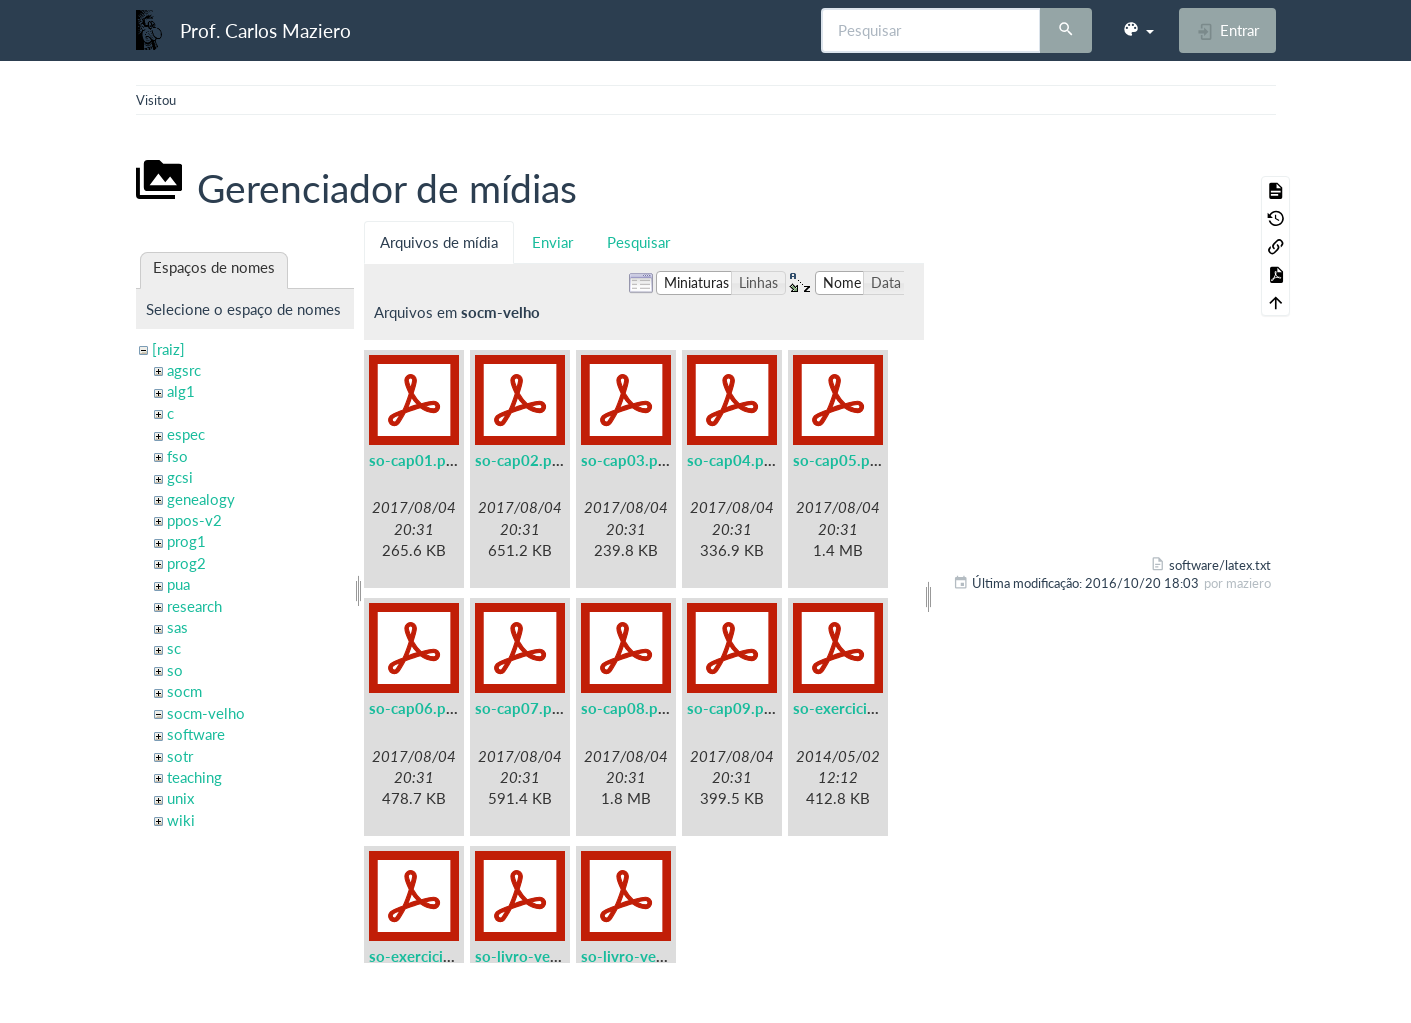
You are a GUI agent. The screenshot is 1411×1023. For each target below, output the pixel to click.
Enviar (552, 242)
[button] (1138, 30)
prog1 (186, 541)
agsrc (184, 370)
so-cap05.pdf (838, 460)
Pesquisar (638, 242)
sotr (180, 756)
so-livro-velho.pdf (642, 956)
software (196, 734)
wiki (181, 820)
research (194, 606)
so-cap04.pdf (732, 460)
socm (184, 691)
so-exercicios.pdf (427, 956)
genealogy (201, 499)
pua (178, 584)
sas (177, 627)
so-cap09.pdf (732, 708)
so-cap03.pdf (626, 460)
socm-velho (206, 713)
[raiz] (168, 349)
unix (180, 798)
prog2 (186, 563)
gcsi (180, 477)
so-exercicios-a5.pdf (863, 708)
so (175, 670)
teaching (194, 777)
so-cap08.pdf (626, 708)
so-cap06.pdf (414, 708)
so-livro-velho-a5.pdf (548, 956)
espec (186, 434)
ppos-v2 (194, 520)
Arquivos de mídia (439, 242)
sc (174, 648)
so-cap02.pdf (520, 460)
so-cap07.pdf (520, 708)
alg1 (181, 391)
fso (177, 456)
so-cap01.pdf (414, 460)
